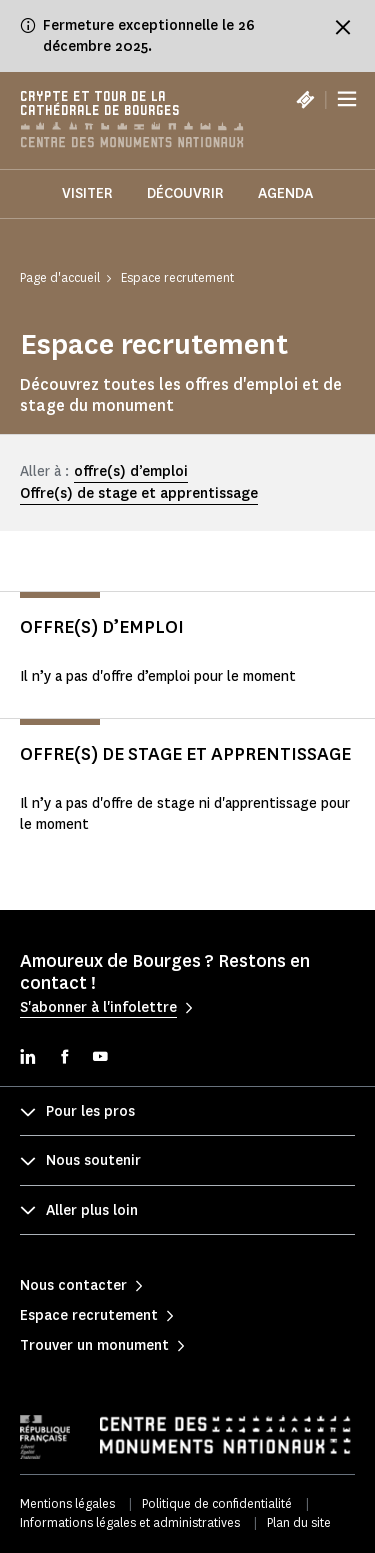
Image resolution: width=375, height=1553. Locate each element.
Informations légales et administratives (130, 1522)
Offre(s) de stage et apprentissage (139, 493)
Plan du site (299, 1522)
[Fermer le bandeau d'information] (343, 27)
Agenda (285, 193)
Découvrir (185, 193)
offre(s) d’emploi (131, 471)
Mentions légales (67, 1503)
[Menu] (347, 100)
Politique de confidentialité (217, 1503)
